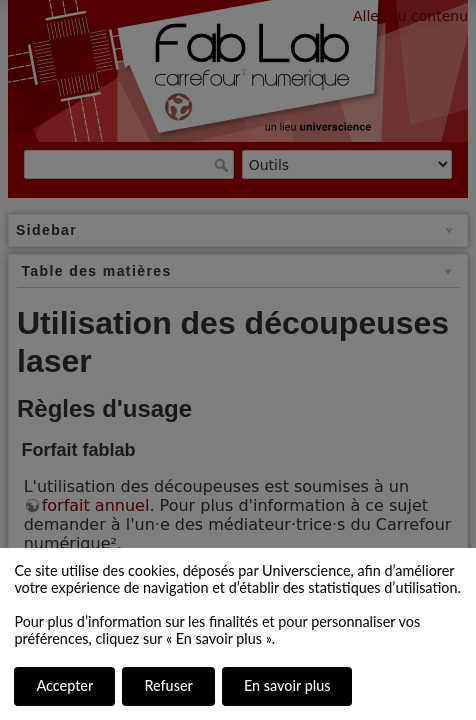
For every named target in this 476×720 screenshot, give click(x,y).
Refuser (168, 685)
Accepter (64, 685)
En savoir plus (287, 685)
